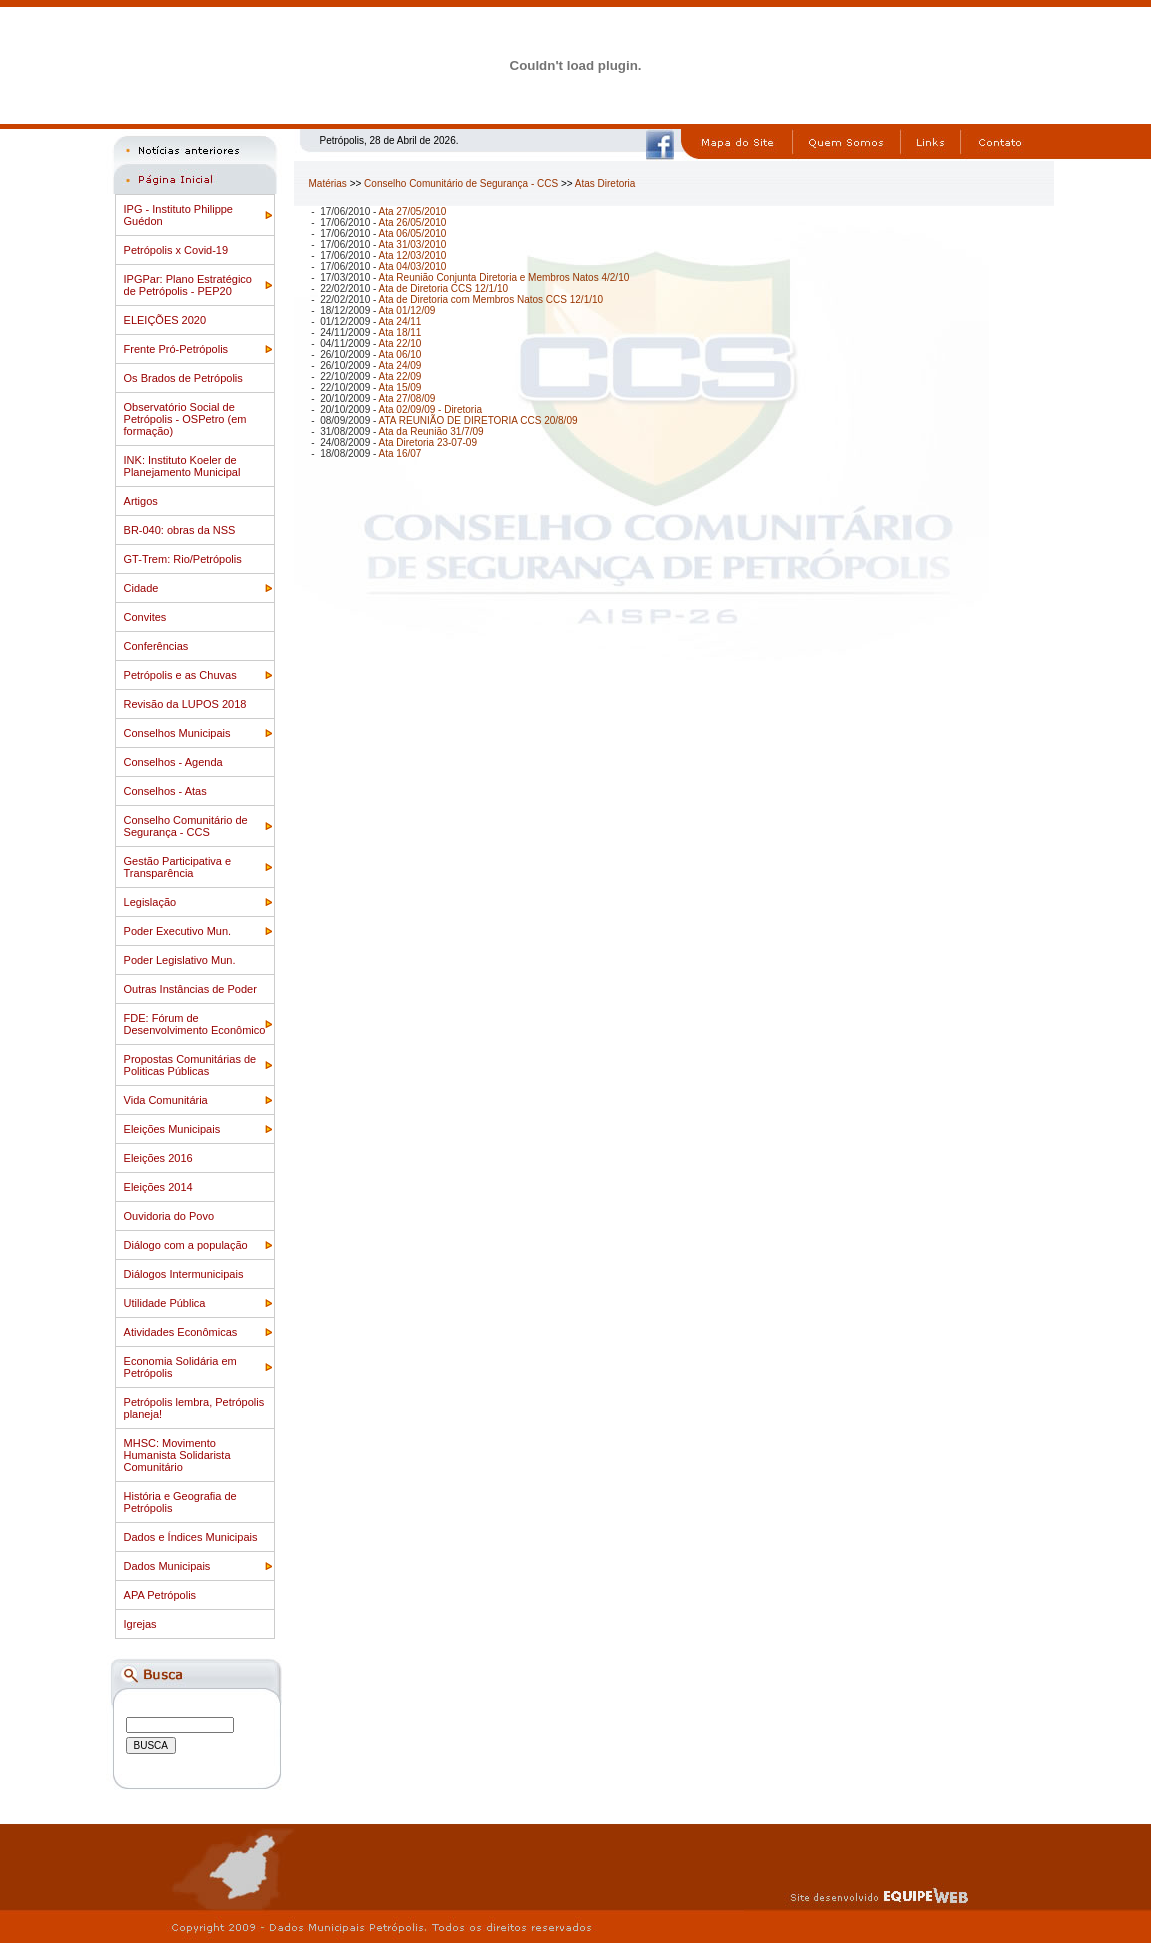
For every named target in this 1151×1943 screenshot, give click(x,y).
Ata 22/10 (400, 343)
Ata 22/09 (400, 376)
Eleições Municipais (172, 1129)
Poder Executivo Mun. (178, 931)
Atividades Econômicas (181, 1332)
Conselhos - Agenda (173, 762)
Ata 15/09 (400, 387)
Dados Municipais (167, 1566)
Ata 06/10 (400, 354)
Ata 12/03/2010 (413, 255)
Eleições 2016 (158, 1158)
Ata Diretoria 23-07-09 (428, 442)
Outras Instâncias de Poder (190, 989)
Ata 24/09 (400, 365)
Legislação (150, 902)
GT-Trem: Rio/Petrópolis (183, 559)
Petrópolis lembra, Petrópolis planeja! (194, 1408)
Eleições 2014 (158, 1187)
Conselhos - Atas (165, 791)
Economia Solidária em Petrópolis (180, 1367)
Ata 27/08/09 (407, 398)
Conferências (156, 646)
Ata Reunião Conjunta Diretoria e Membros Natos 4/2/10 (504, 277)
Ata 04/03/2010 (413, 266)
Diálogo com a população (186, 1245)
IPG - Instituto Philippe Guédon (178, 215)
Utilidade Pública (165, 1303)
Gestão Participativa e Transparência (178, 867)
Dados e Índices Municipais (191, 1537)
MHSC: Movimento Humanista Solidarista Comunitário (177, 1455)
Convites (145, 617)
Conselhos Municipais (177, 733)
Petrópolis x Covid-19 (176, 250)
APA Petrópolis (160, 1595)
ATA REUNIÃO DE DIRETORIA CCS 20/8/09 (478, 420)
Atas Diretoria (605, 183)
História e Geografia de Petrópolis (180, 1502)
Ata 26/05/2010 (413, 222)
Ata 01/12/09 (407, 310)
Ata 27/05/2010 (413, 211)
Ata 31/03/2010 (413, 244)
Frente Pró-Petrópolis (176, 349)
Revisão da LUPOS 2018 (185, 704)
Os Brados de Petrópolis (183, 378)
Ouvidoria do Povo (169, 1216)
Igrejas (140, 1624)
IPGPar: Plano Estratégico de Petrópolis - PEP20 (188, 285)
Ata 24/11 (400, 321)
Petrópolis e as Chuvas (180, 675)
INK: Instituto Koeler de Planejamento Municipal (182, 466)
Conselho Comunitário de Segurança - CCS (186, 826)
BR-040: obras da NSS (180, 530)
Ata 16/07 (400, 453)
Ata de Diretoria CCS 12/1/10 (444, 288)
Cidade (141, 588)
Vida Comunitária (166, 1100)
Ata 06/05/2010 (413, 233)
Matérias (328, 183)
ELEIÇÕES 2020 (165, 320)
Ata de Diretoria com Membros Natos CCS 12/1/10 (491, 299)
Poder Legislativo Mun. (180, 960)
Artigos (141, 501)
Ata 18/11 (400, 332)
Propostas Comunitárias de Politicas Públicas (190, 1065)
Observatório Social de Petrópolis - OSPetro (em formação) (185, 419)
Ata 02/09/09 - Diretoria (430, 409)
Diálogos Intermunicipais (184, 1274)
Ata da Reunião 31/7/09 (431, 431)
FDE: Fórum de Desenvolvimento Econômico (195, 1024)
